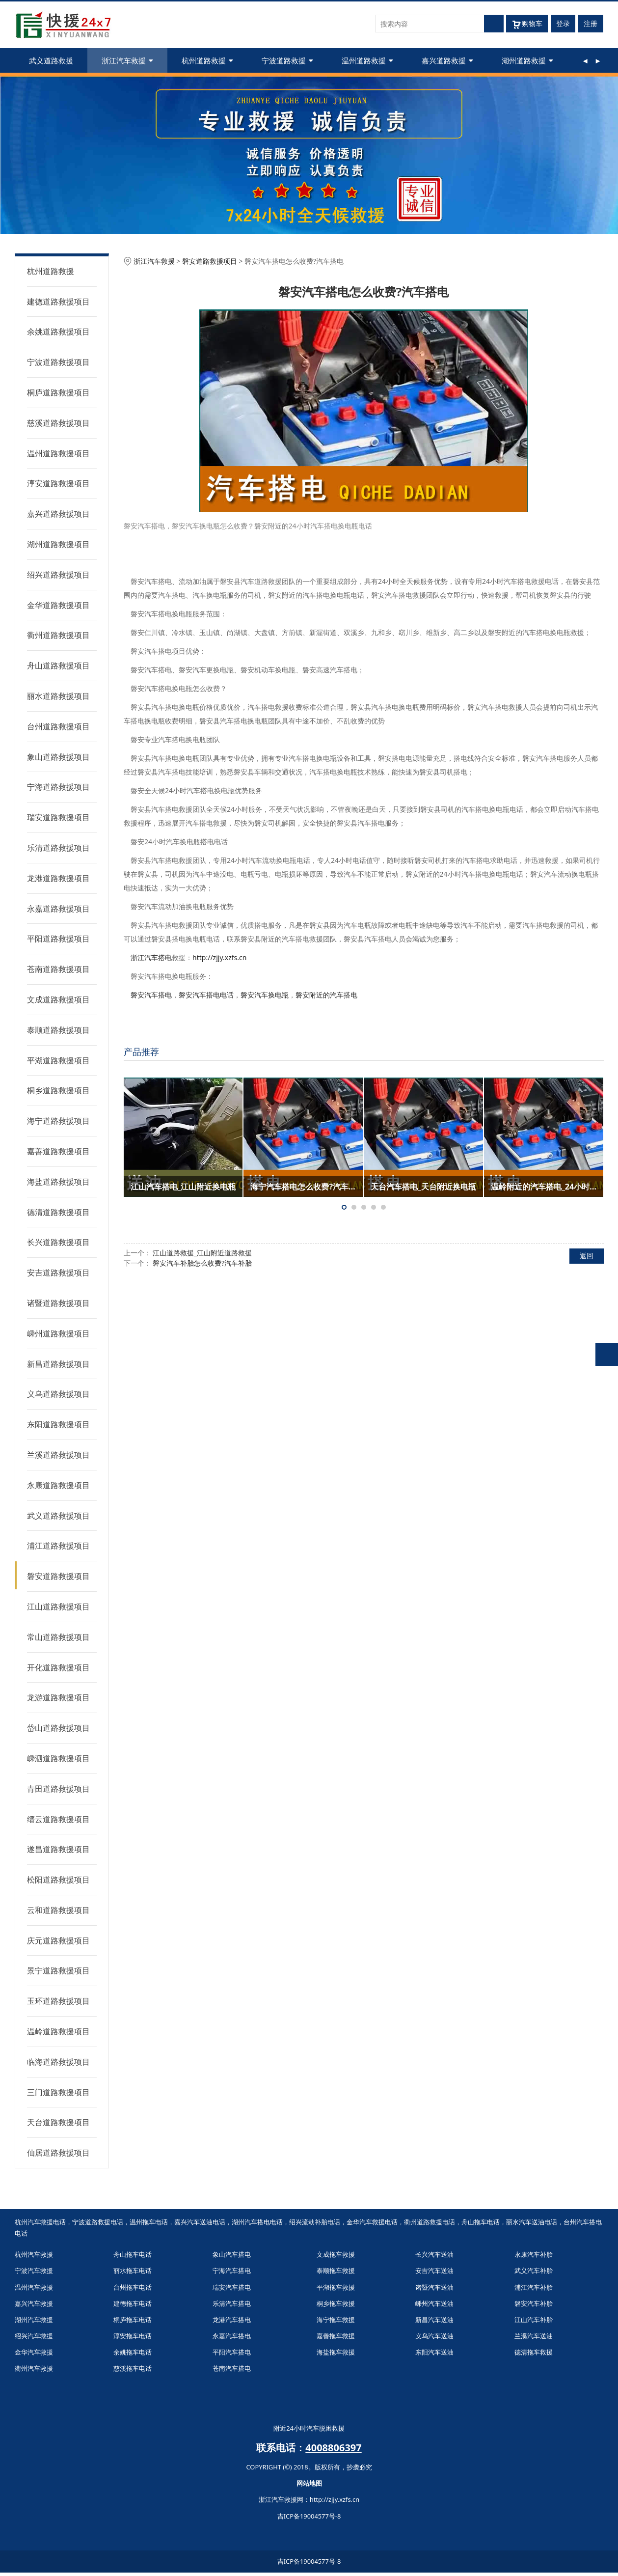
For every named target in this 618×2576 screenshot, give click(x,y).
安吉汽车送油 (434, 2270)
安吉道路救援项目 (58, 1272)
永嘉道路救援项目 (58, 908)
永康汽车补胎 (533, 2254)
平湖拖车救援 (336, 2287)
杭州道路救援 (207, 60)
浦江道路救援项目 (58, 1545)
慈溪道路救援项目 (58, 422)
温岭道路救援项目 (58, 2031)
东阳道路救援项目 (58, 1424)
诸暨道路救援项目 (58, 1303)
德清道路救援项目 (58, 1212)
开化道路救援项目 (58, 1667)
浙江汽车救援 (127, 60)
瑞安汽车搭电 (232, 2287)
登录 (563, 23)
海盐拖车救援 (336, 2352)
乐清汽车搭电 (232, 2303)
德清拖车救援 (533, 2352)
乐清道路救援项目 (58, 847)
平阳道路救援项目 (58, 938)
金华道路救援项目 (58, 605)
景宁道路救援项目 (58, 1970)
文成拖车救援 (336, 2254)
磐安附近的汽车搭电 (326, 994)
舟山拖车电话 (480, 2221)
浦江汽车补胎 (533, 2287)
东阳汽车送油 (434, 2352)
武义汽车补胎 (533, 2270)
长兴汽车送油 (434, 2254)
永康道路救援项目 (58, 1485)
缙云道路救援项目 (58, 1819)
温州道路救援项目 (58, 453)
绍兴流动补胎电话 (314, 2221)
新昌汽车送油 (434, 2319)
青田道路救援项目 (58, 1788)
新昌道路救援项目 (58, 1363)
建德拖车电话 (132, 2303)
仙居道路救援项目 (58, 2152)
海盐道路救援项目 (58, 1181)
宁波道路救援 (287, 60)
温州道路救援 (367, 60)
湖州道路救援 (527, 60)
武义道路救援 (51, 60)
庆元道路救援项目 (58, 1940)
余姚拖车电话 (132, 2352)
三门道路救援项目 (58, 2092)
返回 (586, 1255)
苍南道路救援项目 (58, 969)
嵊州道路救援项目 (58, 1333)
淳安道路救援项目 (58, 483)
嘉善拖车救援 (336, 2335)
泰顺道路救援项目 (58, 1030)
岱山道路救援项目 (58, 1727)
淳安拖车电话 (132, 2335)
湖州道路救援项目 (58, 544)
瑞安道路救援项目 (58, 817)
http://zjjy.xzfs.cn (219, 957)
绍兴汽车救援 (34, 2335)
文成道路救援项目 (58, 999)
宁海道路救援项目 (58, 786)
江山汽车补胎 (533, 2319)
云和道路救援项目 (58, 1910)
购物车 (526, 24)
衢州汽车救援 (34, 2368)
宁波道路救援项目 (58, 362)
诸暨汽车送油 (434, 2287)
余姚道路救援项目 (58, 331)
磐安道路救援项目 (58, 1576)
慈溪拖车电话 (132, 2368)
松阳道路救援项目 (58, 1879)
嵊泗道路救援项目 (58, 1758)
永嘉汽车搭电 (232, 2335)
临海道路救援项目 (58, 2061)
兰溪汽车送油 (533, 2335)
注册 (590, 23)
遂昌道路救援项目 (58, 1849)
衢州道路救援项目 (58, 635)
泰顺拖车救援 (336, 2270)
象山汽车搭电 (232, 2254)
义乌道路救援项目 (58, 1393)
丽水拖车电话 (132, 2270)
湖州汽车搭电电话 (257, 2221)
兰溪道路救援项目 (58, 1454)
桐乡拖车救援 (336, 2303)
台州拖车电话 (132, 2287)
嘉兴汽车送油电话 (199, 2221)
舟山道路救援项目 (58, 665)
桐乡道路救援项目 (58, 1090)
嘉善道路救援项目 (58, 1151)
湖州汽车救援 (34, 2319)
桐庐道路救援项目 (58, 392)
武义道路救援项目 (58, 1515)
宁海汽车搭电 (232, 2270)
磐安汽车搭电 (151, 994)
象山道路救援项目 (58, 756)
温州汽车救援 (34, 2287)
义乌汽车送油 (434, 2335)
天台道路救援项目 (58, 2122)
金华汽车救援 (34, 2352)
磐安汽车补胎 (533, 2303)
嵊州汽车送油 (434, 2303)
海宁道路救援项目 (58, 1120)
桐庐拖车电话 (132, 2319)
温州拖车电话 (149, 2221)
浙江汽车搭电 (151, 957)
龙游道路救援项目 (58, 1697)
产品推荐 (141, 1051)
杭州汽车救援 (34, 2254)
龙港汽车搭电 (232, 2319)
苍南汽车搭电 (232, 2368)
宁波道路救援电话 (97, 2221)
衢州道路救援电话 (429, 2221)
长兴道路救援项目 (58, 1242)
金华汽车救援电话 (372, 2221)
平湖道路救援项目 (58, 1060)
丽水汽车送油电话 (531, 2221)
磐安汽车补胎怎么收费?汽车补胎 (202, 1263)
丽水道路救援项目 (58, 696)
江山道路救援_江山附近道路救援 (202, 1252)
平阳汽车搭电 (232, 2352)
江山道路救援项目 (58, 1606)
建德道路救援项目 (58, 301)
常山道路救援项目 (58, 1637)
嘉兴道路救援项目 (58, 513)
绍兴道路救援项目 (58, 574)
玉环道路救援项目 (58, 2000)
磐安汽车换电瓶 (265, 994)
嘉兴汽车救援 (34, 2303)
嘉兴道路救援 (447, 60)
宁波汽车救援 (34, 2270)
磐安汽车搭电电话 (206, 994)
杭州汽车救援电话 (40, 2221)
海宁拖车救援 (336, 2319)
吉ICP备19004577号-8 (309, 2516)
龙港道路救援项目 (58, 878)
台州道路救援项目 (58, 726)
